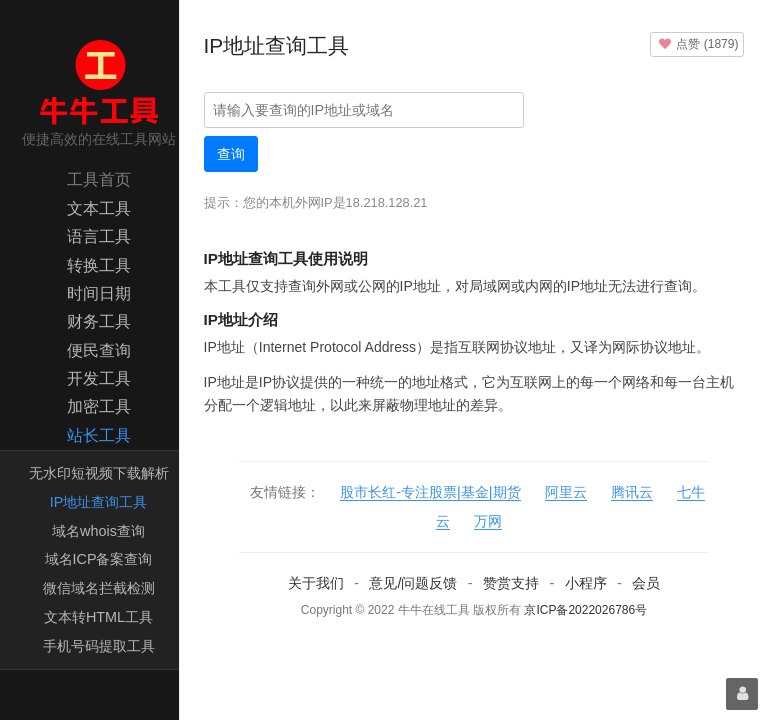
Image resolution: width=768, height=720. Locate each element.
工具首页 (99, 179)
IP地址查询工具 (99, 502)
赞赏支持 (511, 583)
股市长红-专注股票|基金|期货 (430, 492)
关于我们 (316, 583)
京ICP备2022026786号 (585, 610)
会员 (646, 583)
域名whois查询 (98, 531)
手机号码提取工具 (99, 646)
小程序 (586, 583)
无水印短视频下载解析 (99, 473)
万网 (488, 521)
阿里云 (566, 492)
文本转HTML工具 (98, 617)
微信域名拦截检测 (99, 588)
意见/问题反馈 (413, 583)
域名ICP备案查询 (99, 559)
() (697, 44)
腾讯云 (632, 492)
